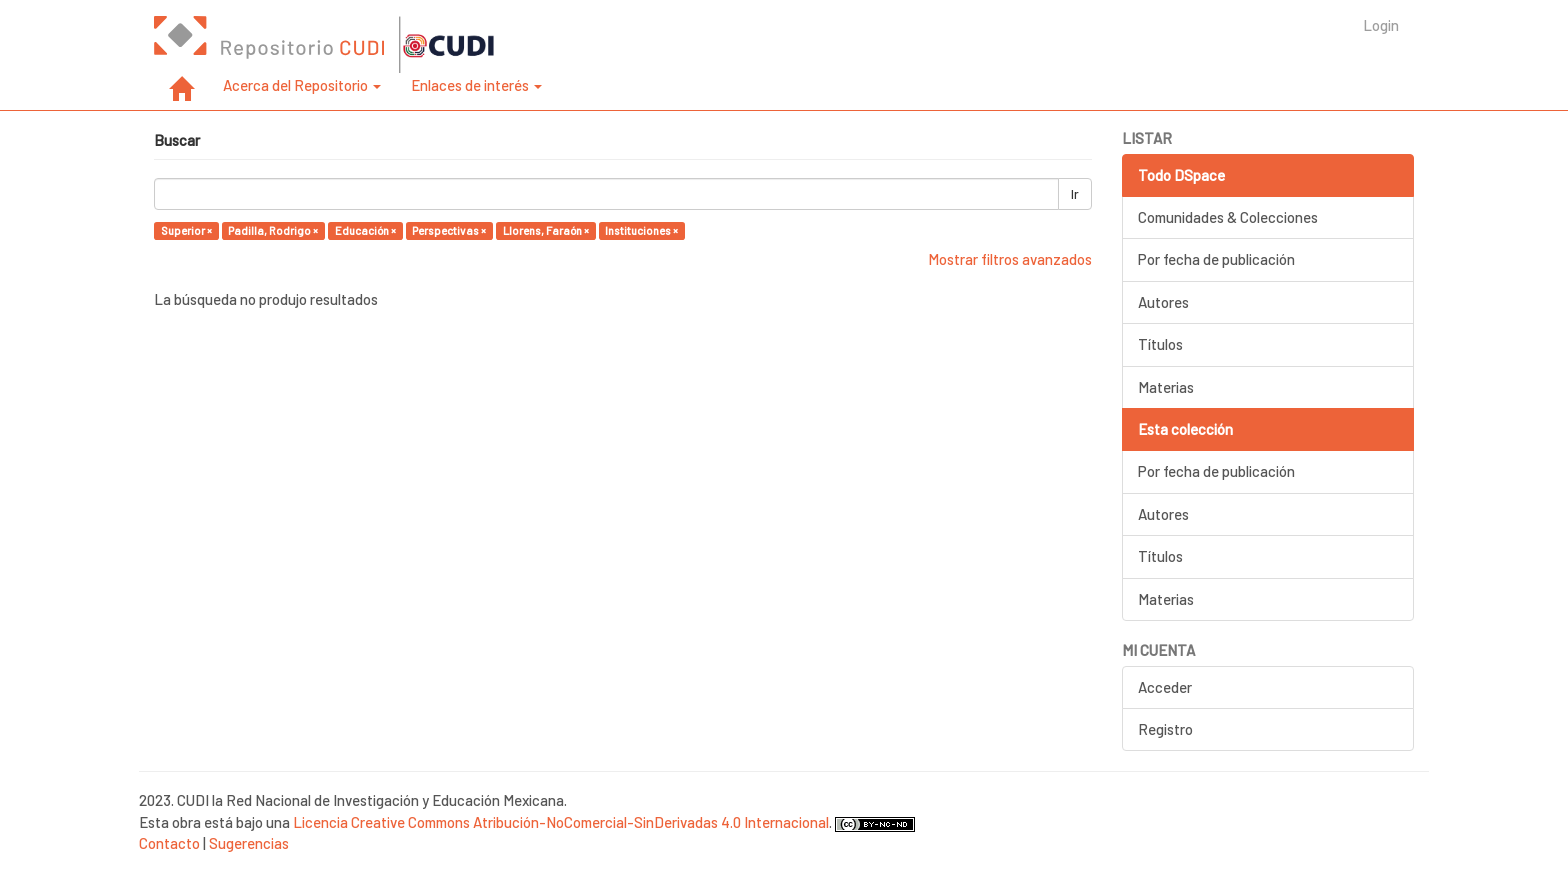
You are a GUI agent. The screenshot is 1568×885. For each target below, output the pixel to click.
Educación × (365, 230)
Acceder (1165, 687)
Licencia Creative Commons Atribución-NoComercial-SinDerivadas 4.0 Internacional (561, 822)
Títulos (1160, 344)
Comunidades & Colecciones (1228, 217)
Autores (1163, 302)
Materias (1166, 387)
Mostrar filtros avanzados (1010, 259)
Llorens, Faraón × (546, 230)
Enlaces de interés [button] (476, 85)
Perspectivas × (449, 230)
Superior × (186, 230)
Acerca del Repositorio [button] (302, 85)
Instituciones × (641, 230)
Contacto (169, 843)
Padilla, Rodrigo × (273, 230)
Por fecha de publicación (1216, 259)
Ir (1075, 194)
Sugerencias (249, 843)
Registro (1165, 729)
